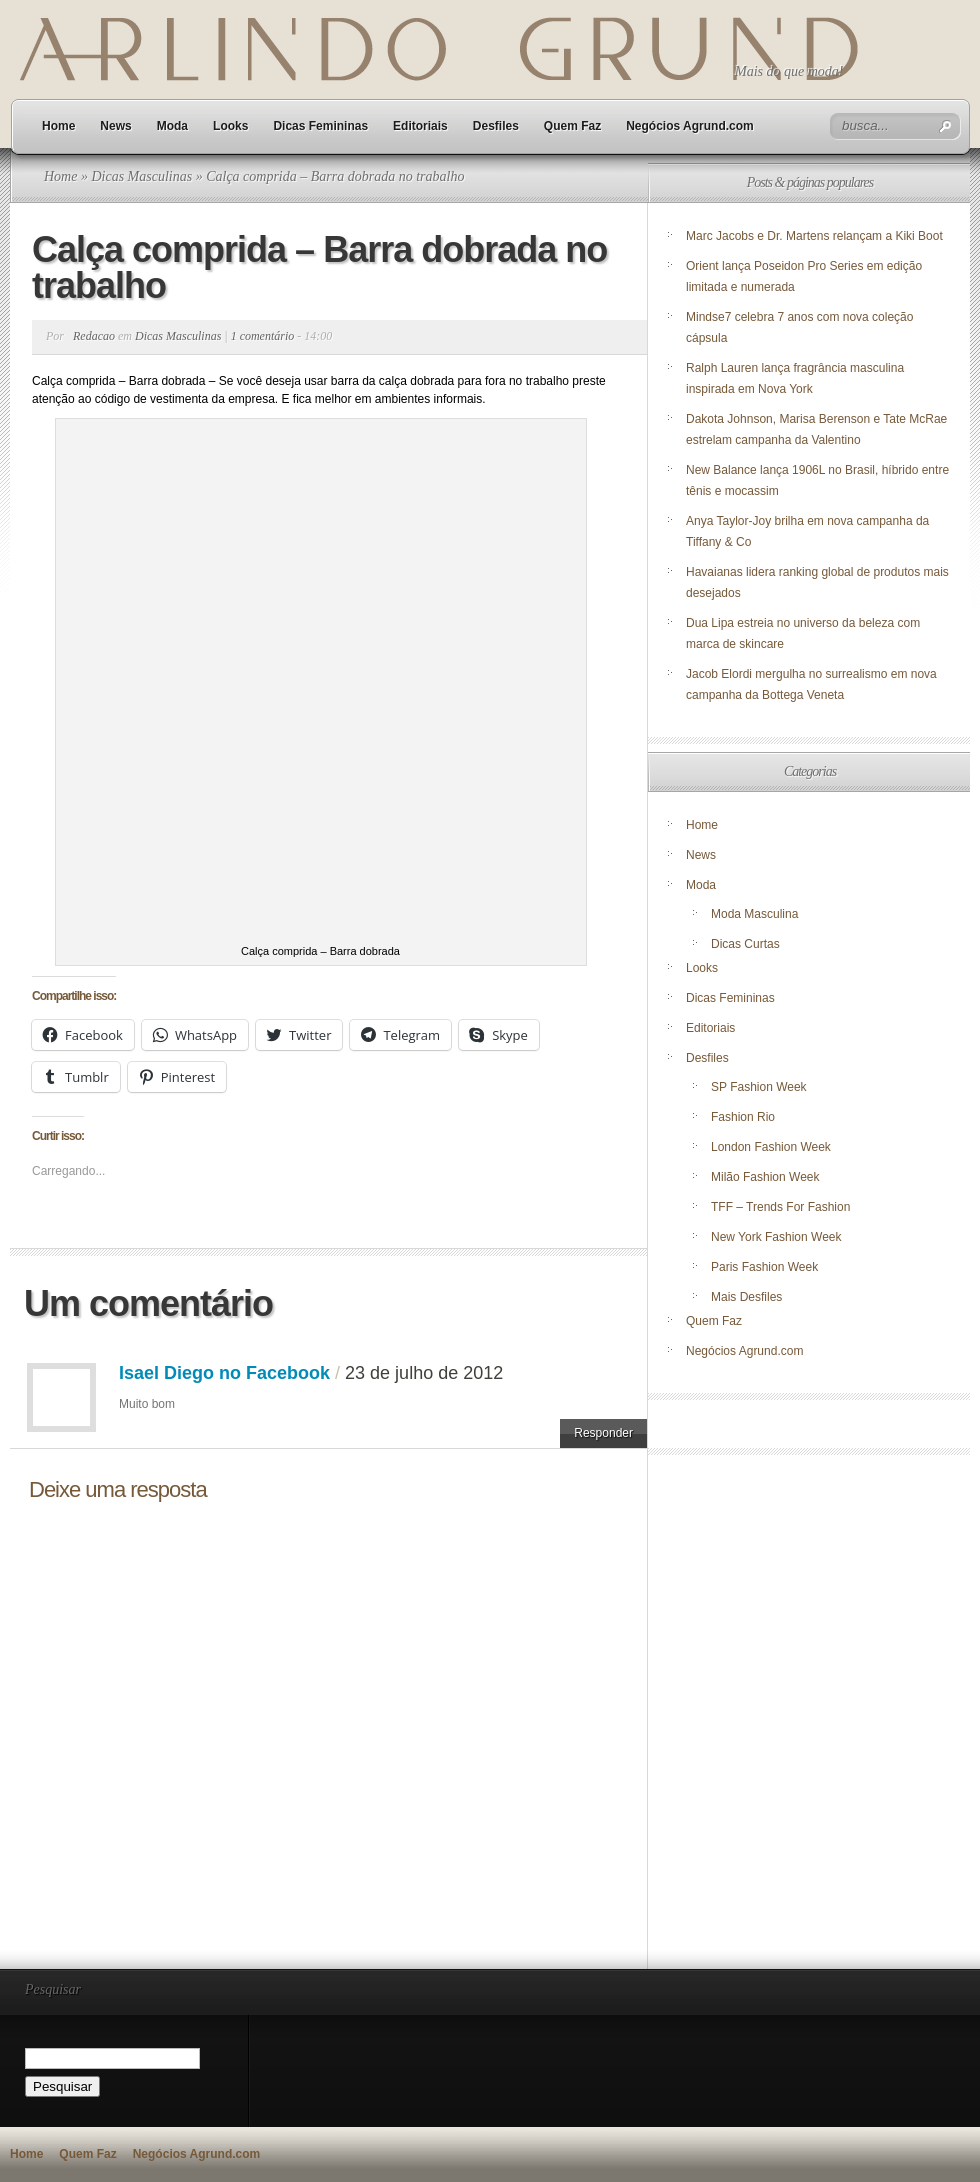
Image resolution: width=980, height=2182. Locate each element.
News (115, 126)
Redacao (94, 336)
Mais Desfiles (746, 1297)
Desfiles (496, 126)
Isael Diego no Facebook (224, 1373)
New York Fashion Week (776, 1237)
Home (58, 126)
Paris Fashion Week (764, 1267)
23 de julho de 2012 (424, 1373)
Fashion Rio (743, 1117)
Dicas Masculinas (141, 176)
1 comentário (263, 336)
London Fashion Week (771, 1147)
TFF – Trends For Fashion (780, 1207)
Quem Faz (572, 126)
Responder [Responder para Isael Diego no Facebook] (603, 1433)
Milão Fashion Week (765, 1177)
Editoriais (420, 126)
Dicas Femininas (320, 126)
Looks (230, 126)
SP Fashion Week (759, 1087)
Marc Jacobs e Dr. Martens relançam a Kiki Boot (814, 236)
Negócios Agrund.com (690, 126)
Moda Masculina (754, 914)
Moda (172, 126)
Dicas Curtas (745, 944)
